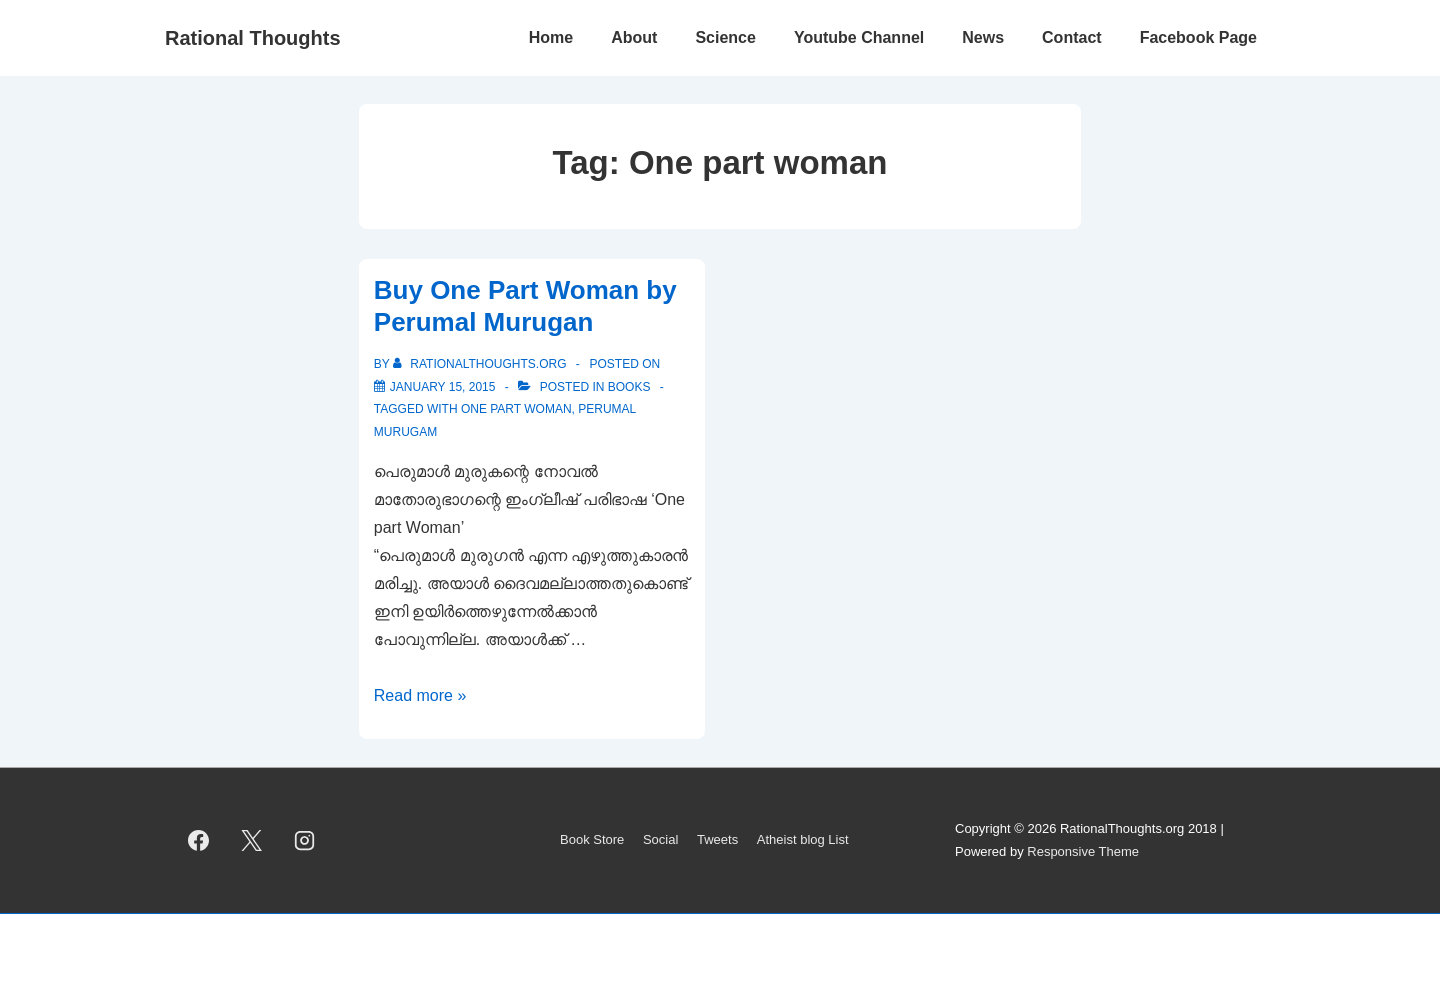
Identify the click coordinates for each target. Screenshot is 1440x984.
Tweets (717, 839)
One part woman (516, 409)
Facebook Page (1198, 37)
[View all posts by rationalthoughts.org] (481, 364)
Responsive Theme (1083, 851)
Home (551, 37)
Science (725, 37)
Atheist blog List (803, 839)
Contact (1072, 37)
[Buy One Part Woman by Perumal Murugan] (443, 387)
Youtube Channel (859, 37)
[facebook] (199, 841)
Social (660, 839)
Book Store (592, 839)
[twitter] (252, 841)
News (983, 37)
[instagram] (305, 841)
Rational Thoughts (253, 38)
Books (629, 387)
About (634, 37)
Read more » (420, 695)
